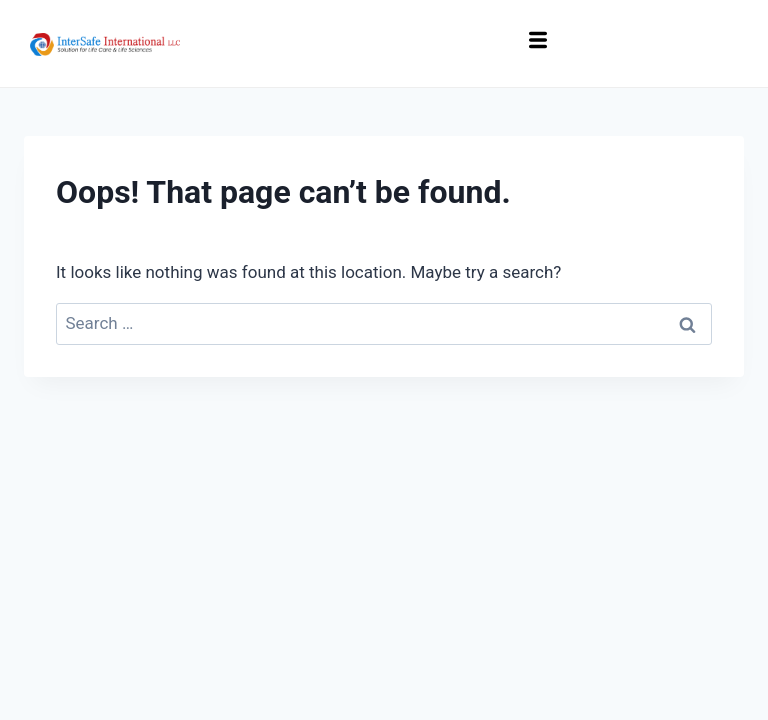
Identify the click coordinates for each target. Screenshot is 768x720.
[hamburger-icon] (538, 43)
